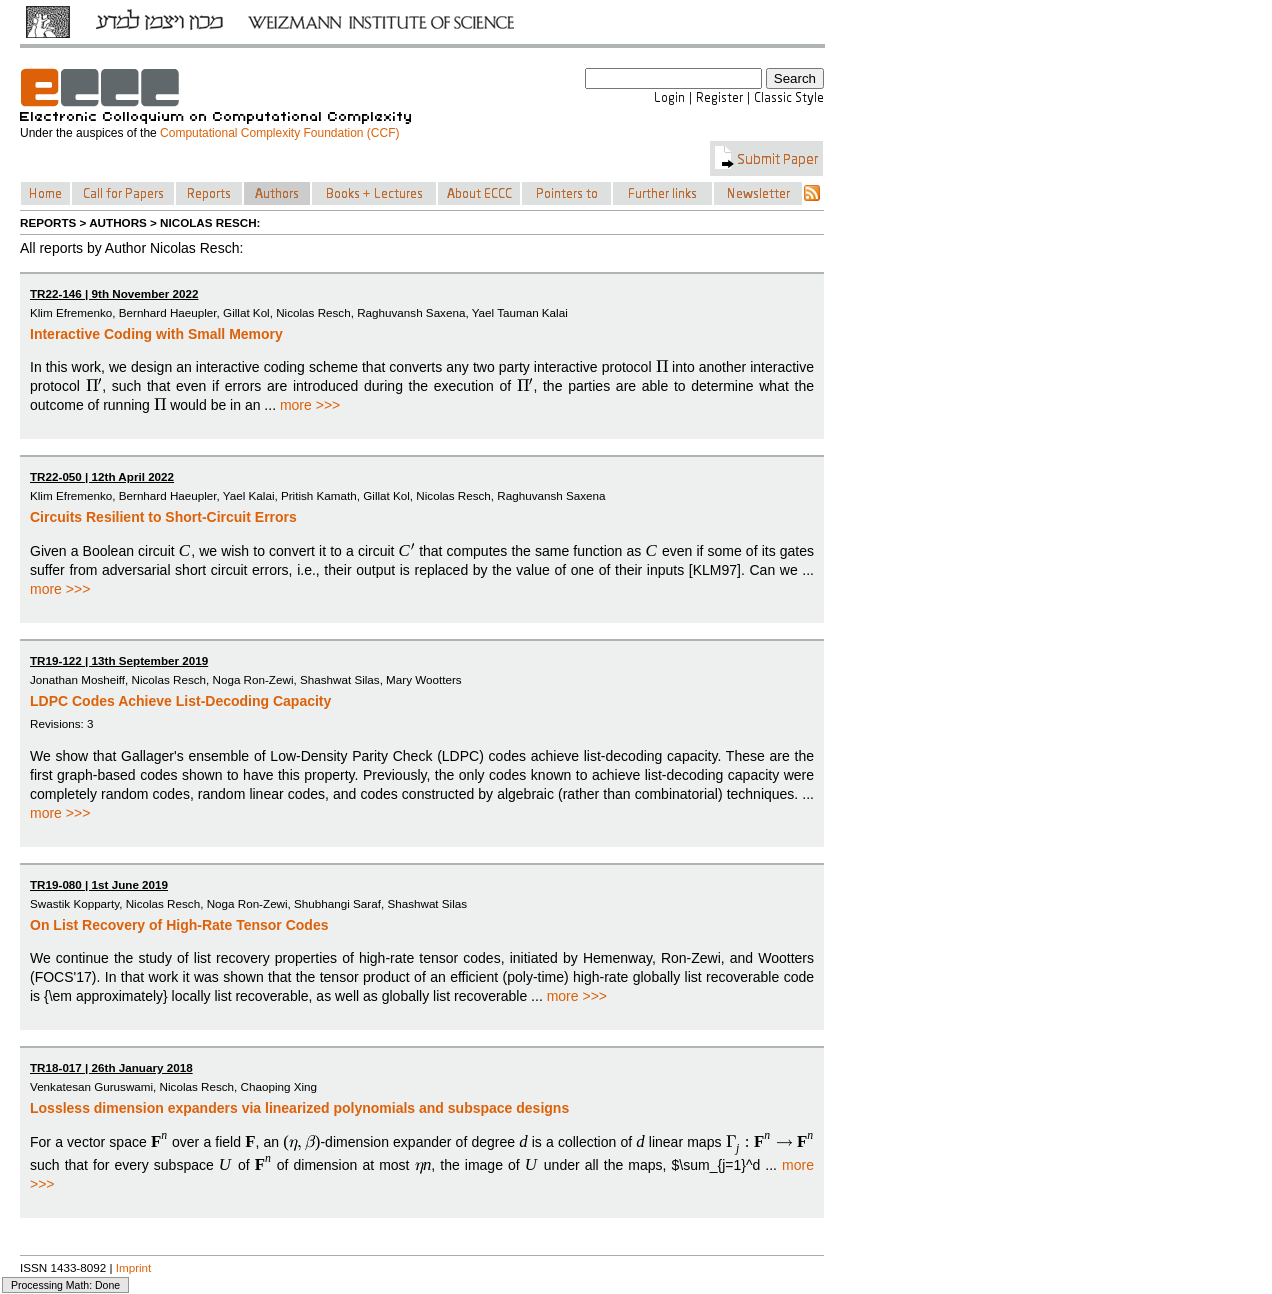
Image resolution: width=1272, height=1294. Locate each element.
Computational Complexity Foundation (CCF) (279, 133)
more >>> (310, 405)
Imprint (134, 1267)
